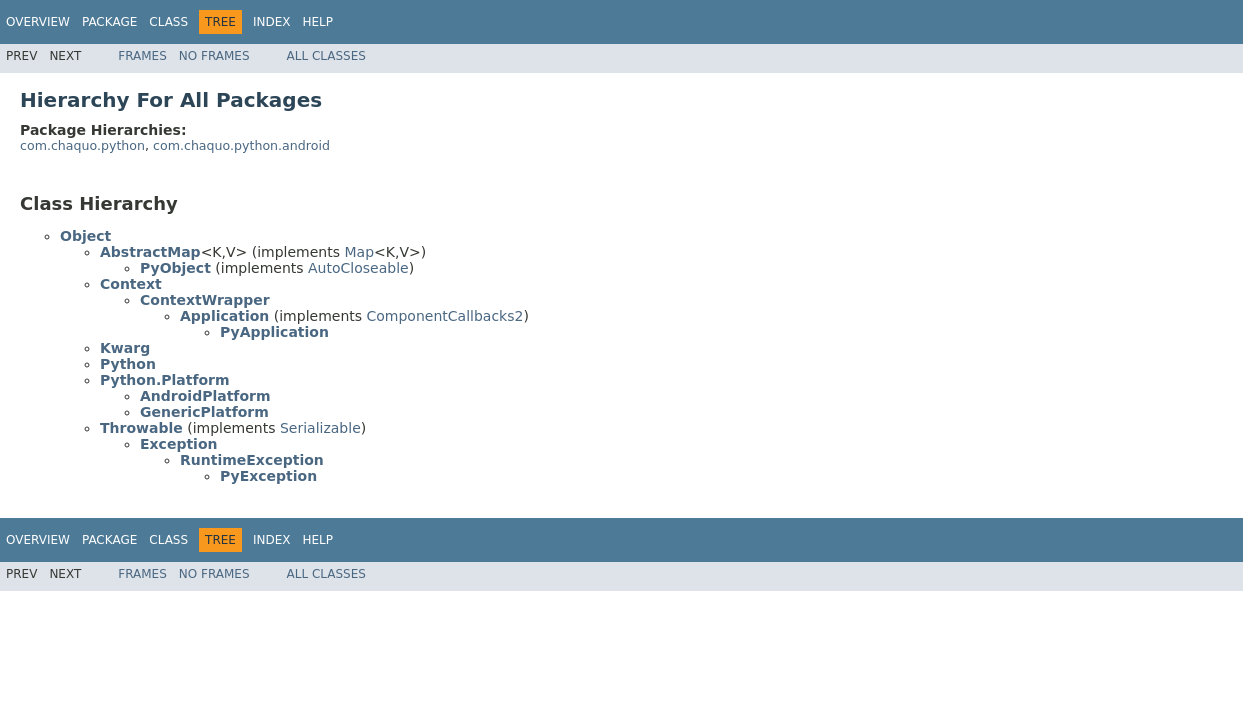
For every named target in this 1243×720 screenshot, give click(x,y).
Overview (38, 22)
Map (359, 252)
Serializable (320, 428)
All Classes (326, 56)
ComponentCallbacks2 (445, 316)
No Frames (214, 56)
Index (272, 22)
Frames (142, 56)
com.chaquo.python (82, 145)
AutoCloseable (358, 268)
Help (318, 22)
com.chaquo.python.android (241, 145)
